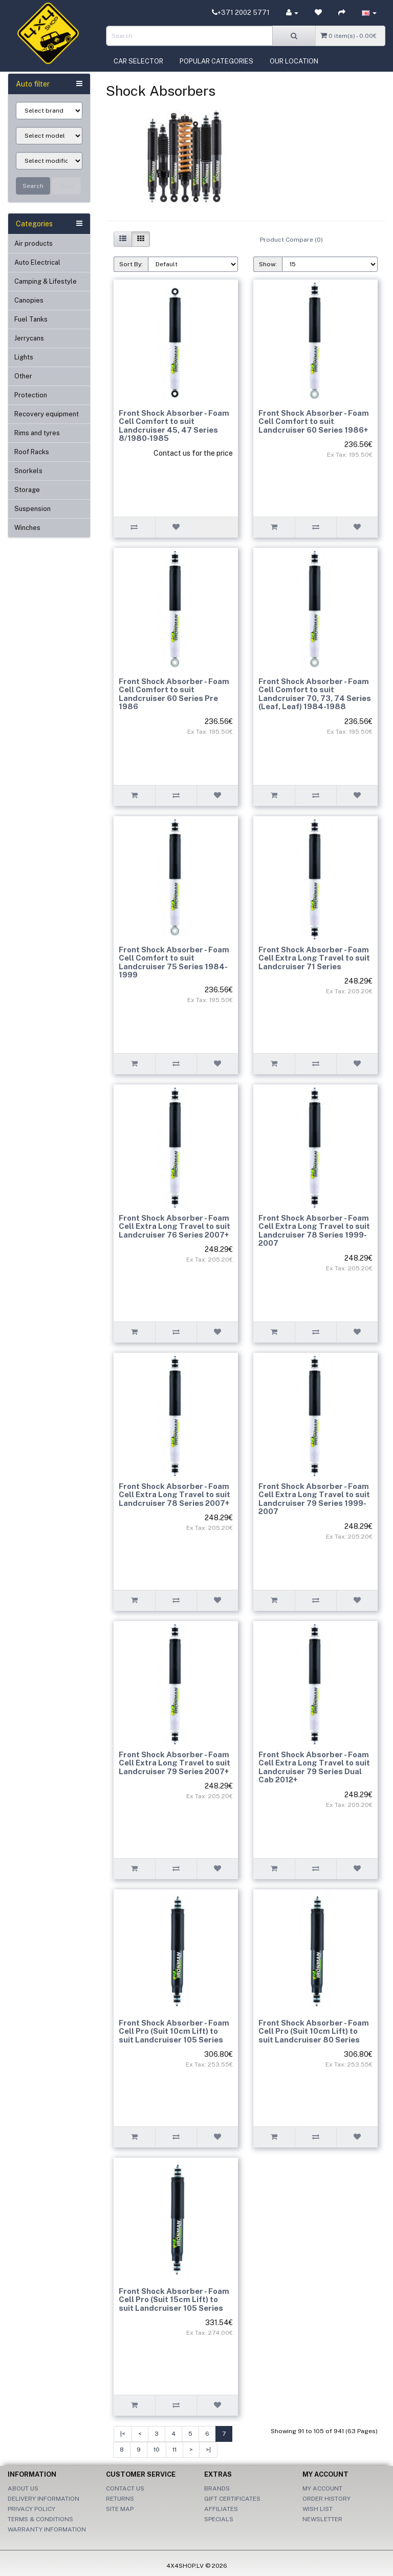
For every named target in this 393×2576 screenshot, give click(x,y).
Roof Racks (31, 452)
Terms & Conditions (40, 2519)
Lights (23, 357)
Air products (33, 243)
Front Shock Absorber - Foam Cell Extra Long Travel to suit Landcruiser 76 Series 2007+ (174, 1226)
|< (122, 2433)
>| (208, 2449)
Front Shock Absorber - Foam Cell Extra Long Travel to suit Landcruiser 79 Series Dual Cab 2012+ (314, 1767)
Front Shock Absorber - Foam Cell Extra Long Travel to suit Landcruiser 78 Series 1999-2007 (314, 1231)
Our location (294, 61)
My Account (322, 2488)
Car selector (138, 61)
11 (174, 2449)
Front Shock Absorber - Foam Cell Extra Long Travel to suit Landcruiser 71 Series (314, 958)
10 (157, 2449)
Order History (326, 2498)
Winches (27, 527)
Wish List (317, 2509)
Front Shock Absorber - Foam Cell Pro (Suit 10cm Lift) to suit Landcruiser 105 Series (174, 2031)
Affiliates (221, 2509)
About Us (23, 2488)
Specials (218, 2519)
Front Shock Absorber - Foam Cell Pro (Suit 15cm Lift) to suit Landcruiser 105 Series (174, 2299)
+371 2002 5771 (241, 12)
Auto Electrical (37, 262)
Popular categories (216, 61)
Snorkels (28, 471)
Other (23, 376)
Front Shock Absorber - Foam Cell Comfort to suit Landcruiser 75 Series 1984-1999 (174, 962)
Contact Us (125, 2488)
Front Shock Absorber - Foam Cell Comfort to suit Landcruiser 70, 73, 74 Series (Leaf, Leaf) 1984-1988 (314, 694)
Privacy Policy (31, 2509)
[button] (369, 13)
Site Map (120, 2509)
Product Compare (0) (291, 239)
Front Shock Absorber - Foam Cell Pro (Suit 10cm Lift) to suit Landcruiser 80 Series (313, 2031)
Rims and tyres (37, 433)
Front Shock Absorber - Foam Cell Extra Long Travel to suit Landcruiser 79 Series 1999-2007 (314, 1499)
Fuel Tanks (31, 319)
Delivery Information (43, 2498)
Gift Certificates (232, 2498)
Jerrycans (29, 338)
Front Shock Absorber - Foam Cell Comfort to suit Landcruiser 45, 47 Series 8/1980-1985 (174, 426)
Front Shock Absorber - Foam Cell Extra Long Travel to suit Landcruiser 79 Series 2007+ (174, 1763)
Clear (66, 185)
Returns (120, 2498)
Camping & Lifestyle (45, 281)
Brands (217, 2488)
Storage (27, 490)
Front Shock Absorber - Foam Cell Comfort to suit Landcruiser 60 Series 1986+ (313, 421)
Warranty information (47, 2529)
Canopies (28, 300)
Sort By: (131, 264)
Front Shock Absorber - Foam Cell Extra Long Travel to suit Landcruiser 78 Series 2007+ (174, 1494)
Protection (30, 395)
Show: (268, 264)
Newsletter (322, 2519)
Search (33, 185)
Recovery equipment (46, 414)
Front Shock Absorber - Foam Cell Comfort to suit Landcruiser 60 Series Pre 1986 (174, 694)
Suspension (32, 509)
